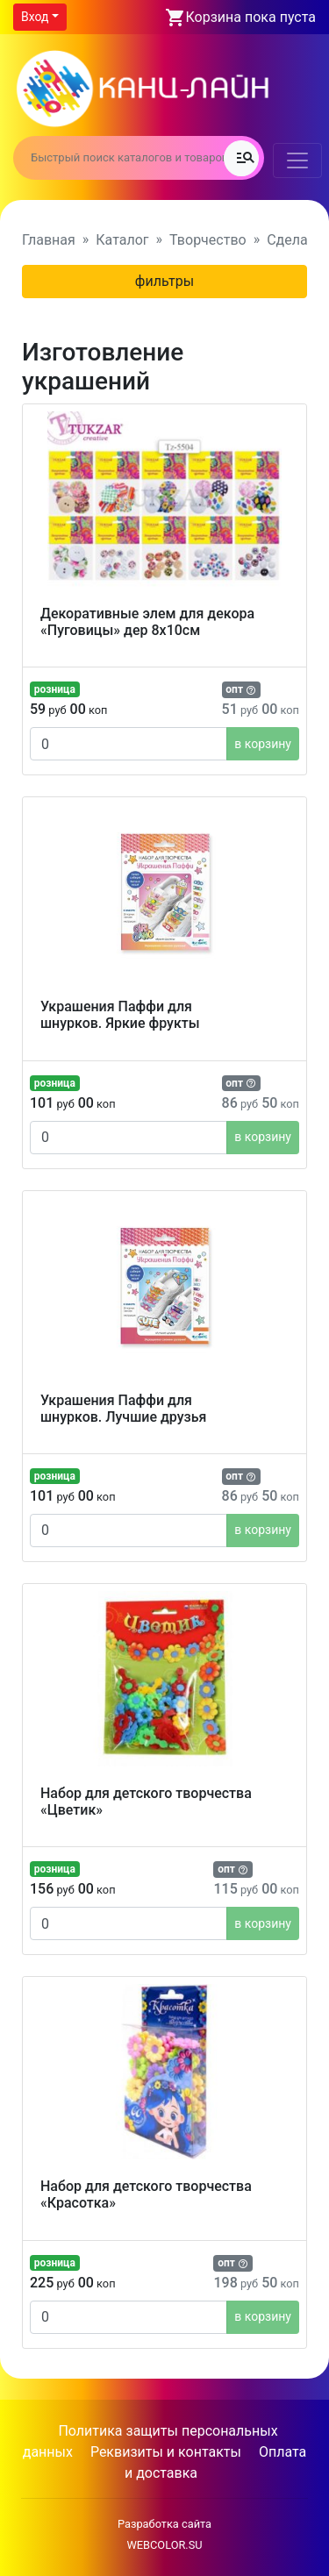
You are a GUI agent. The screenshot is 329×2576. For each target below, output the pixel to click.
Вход (34, 17)
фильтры (164, 281)
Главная (48, 240)
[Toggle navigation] (297, 160)
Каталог (122, 240)
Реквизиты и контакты (165, 2452)
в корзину (262, 744)
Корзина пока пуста (251, 17)
